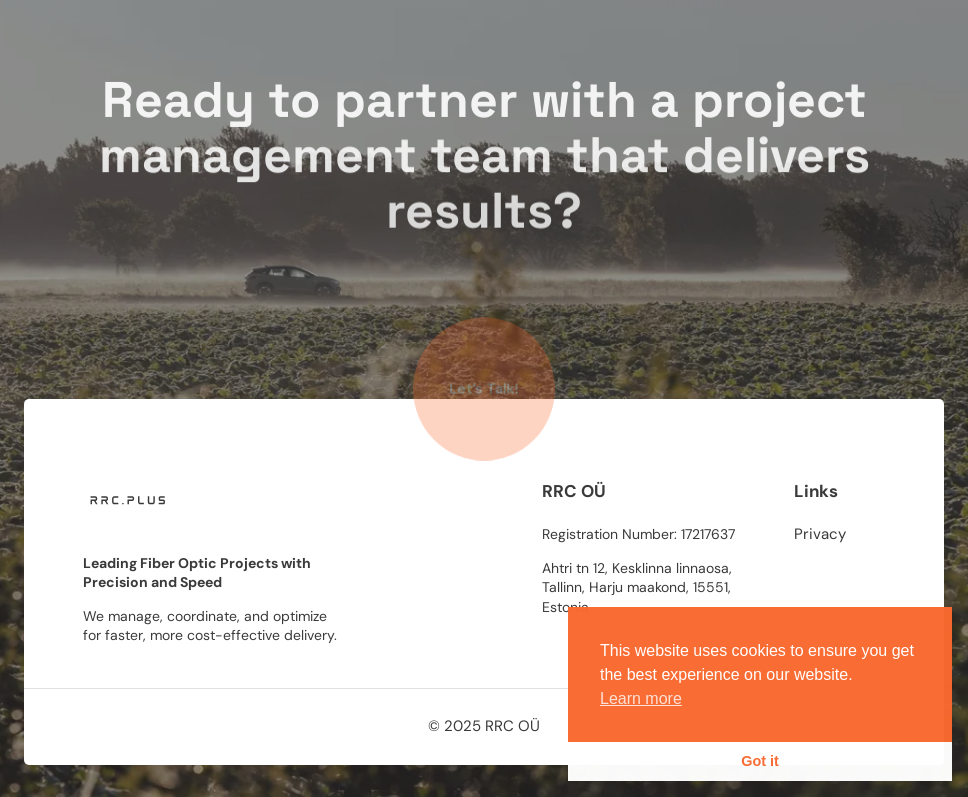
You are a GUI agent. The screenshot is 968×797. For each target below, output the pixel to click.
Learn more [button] (641, 698)
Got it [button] (760, 761)
